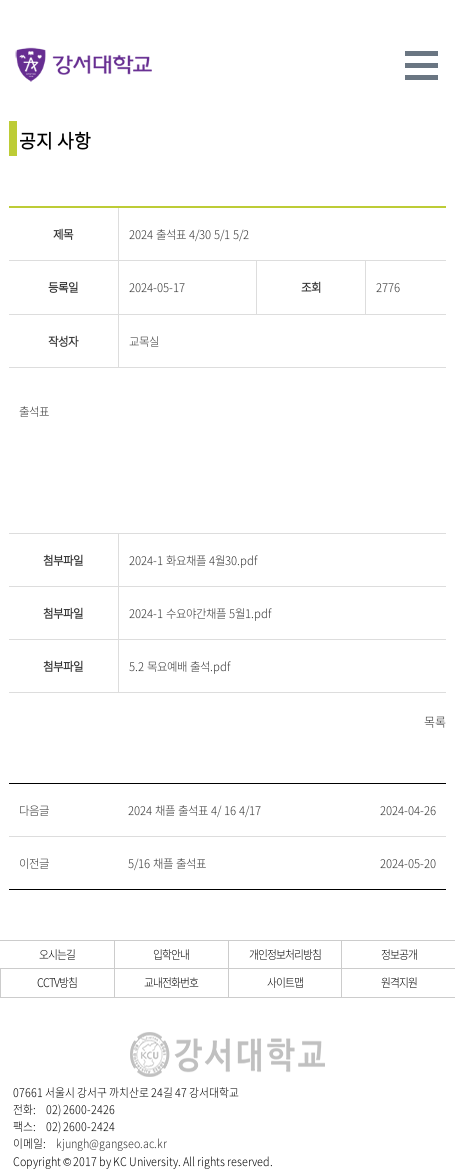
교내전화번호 (171, 982)
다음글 (34, 810)
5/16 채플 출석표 (167, 863)
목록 (435, 722)
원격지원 (399, 982)
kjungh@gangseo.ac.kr (111, 1143)
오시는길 (57, 954)
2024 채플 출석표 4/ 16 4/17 (194, 810)
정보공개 (399, 954)
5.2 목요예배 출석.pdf (179, 666)
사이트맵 (285, 982)
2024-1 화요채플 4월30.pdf (193, 560)
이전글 (34, 863)
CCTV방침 (57, 982)
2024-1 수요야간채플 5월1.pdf (200, 613)
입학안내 (171, 954)
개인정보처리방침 (285, 954)
